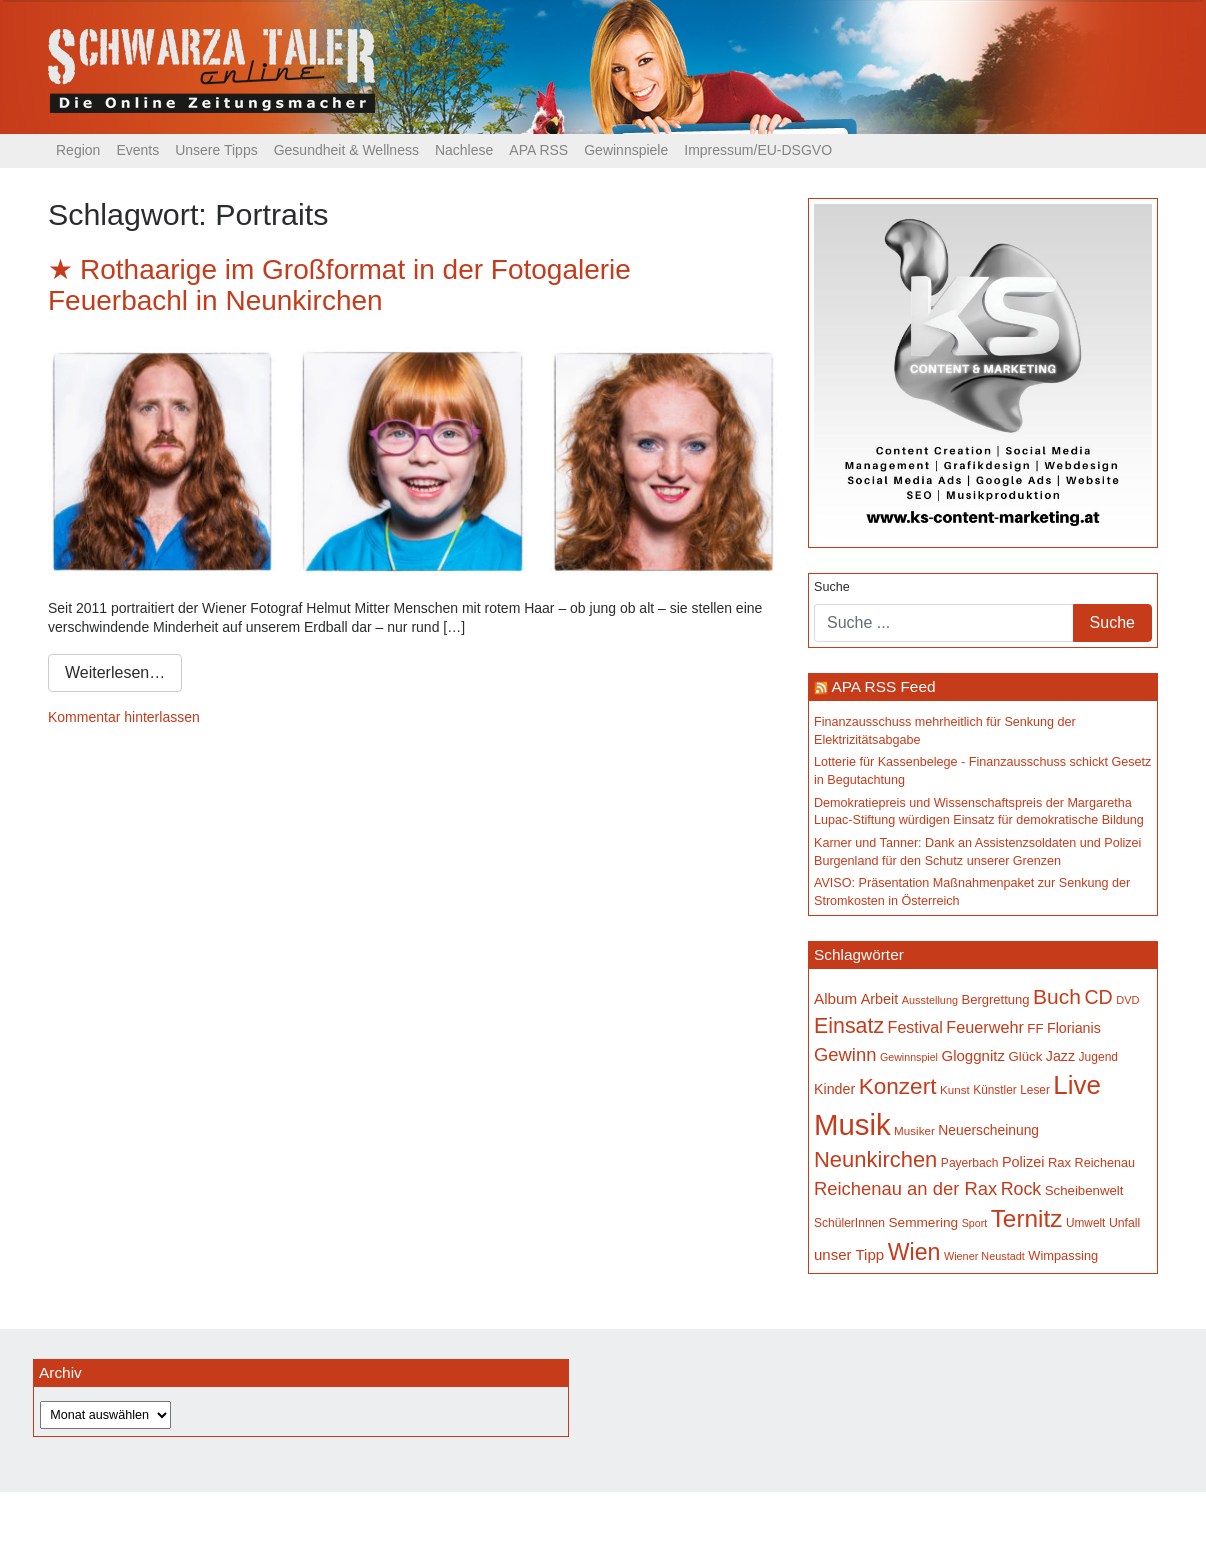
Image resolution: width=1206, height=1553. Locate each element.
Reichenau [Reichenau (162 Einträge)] (1105, 1163)
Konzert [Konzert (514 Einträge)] (898, 1086)
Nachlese (464, 150)
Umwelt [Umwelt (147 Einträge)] (1085, 1223)
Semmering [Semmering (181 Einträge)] (924, 1222)
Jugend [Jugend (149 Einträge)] (1099, 1057)
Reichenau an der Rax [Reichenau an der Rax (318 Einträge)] (905, 1188)
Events (137, 150)
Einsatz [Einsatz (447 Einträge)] (849, 1026)
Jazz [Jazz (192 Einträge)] (1060, 1056)
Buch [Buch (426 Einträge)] (1057, 996)
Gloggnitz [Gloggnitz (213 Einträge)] (972, 1055)
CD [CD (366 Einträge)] (1098, 997)
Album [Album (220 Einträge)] (835, 998)
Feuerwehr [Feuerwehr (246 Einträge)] (985, 1027)
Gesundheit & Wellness (346, 150)
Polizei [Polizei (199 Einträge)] (1023, 1162)
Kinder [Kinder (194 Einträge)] (834, 1089)
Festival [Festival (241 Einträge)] (915, 1027)
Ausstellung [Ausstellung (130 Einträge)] (930, 1000)
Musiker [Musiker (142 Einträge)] (914, 1130)
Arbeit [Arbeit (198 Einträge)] (880, 999)
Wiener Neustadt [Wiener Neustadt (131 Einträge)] (984, 1256)
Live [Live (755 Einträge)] (1077, 1085)
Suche (832, 587)
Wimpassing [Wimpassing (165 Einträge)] (1063, 1255)
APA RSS (538, 150)
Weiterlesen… (115, 672)
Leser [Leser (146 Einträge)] (1035, 1090)
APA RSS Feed (883, 686)
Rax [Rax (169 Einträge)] (1059, 1162)
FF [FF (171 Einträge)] (1035, 1028)
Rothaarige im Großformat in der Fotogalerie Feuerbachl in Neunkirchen (339, 285)
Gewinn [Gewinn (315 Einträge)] (845, 1054)
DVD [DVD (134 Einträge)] (1127, 1000)
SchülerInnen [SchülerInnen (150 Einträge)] (849, 1223)
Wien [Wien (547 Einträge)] (914, 1252)
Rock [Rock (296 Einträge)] (1021, 1189)
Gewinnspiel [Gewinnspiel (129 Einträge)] (909, 1057)
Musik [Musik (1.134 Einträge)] (852, 1124)
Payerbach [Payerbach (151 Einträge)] (970, 1163)
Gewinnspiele (626, 150)
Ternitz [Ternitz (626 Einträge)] (1027, 1218)
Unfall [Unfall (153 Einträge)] (1124, 1223)
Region (78, 150)
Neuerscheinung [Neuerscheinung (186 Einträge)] (988, 1130)
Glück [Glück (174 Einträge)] (1025, 1056)
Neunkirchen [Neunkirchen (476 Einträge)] (875, 1159)
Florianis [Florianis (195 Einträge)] (1074, 1028)
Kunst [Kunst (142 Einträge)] (955, 1089)
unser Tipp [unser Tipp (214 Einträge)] (849, 1254)
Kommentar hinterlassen (124, 717)
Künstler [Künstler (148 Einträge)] (994, 1090)
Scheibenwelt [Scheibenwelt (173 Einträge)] (1084, 1190)
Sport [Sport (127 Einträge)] (974, 1223)
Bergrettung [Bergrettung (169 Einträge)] (995, 999)
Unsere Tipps (216, 150)
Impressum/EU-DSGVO (758, 150)
